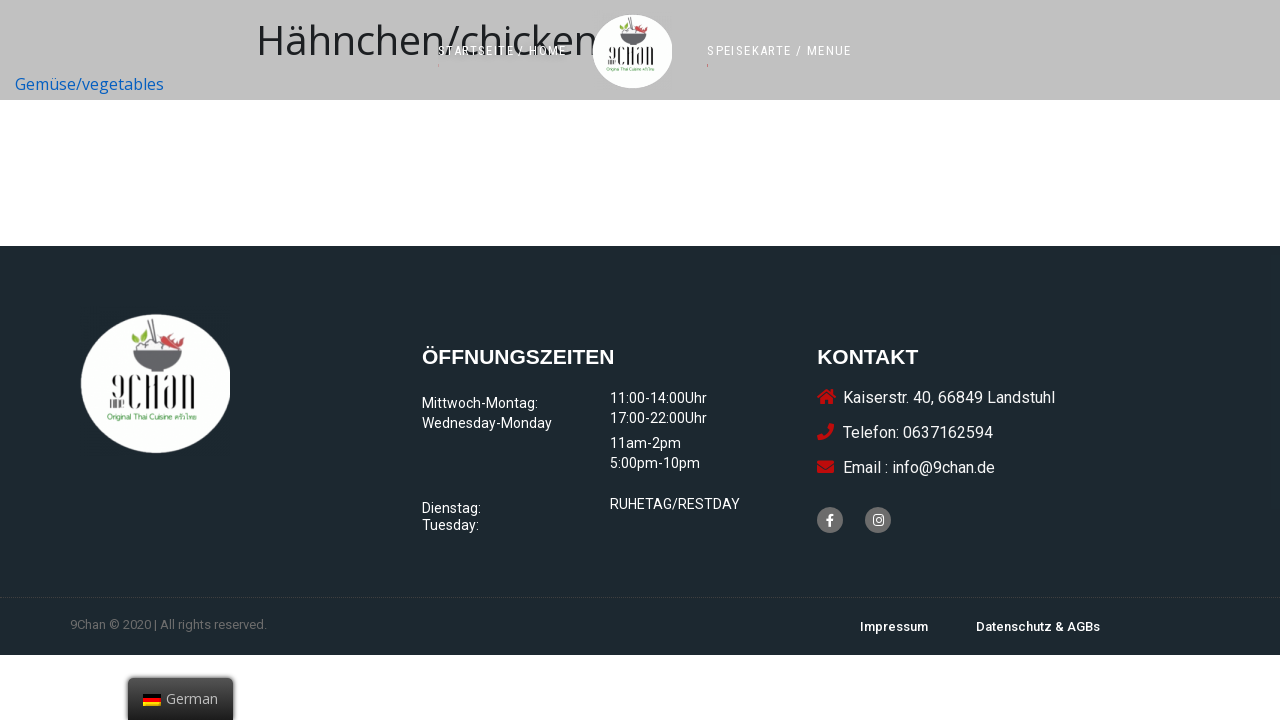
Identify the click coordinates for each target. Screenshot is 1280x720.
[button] (502, 50)
